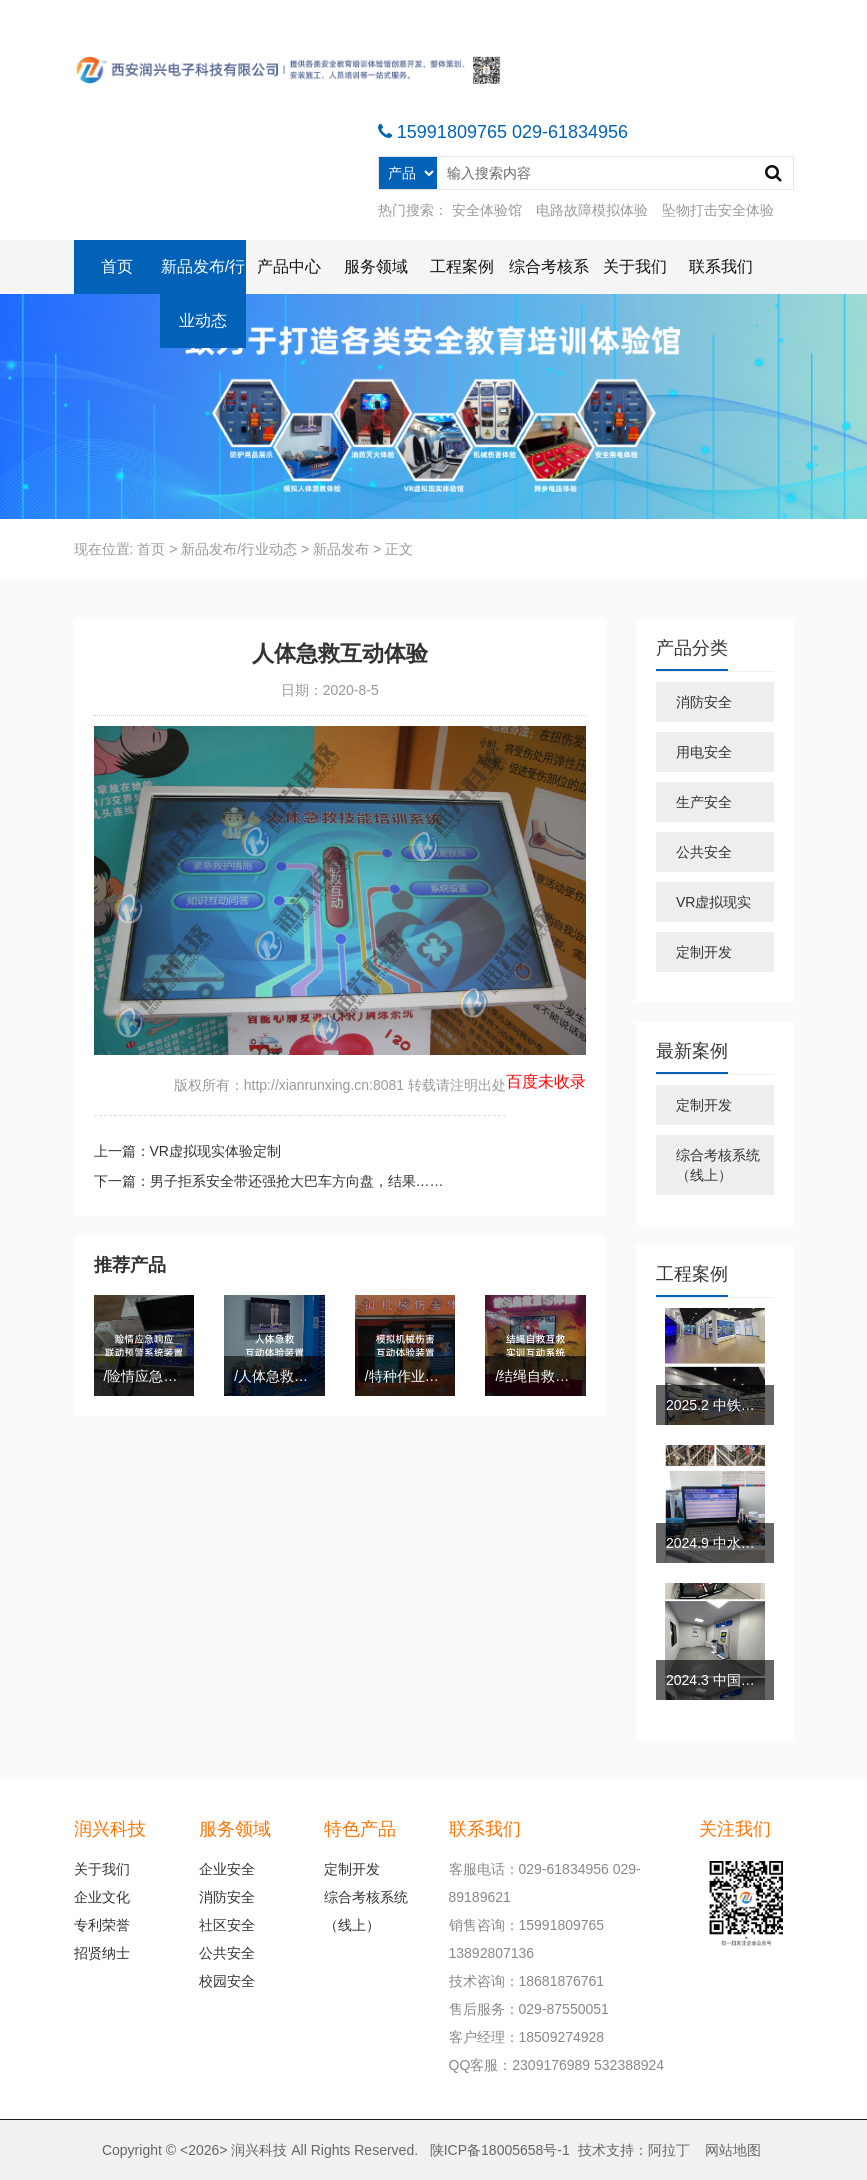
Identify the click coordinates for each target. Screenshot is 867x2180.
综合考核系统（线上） (718, 1165)
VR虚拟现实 (713, 902)
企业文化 (102, 1897)
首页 (117, 266)
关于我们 (635, 266)
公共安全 (704, 852)
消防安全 (704, 702)
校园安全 (227, 1981)
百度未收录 (546, 1081)
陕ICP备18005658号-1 (500, 2150)
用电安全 (704, 752)
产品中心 (289, 266)
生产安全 (704, 802)
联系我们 (721, 266)
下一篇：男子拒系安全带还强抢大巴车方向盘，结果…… (269, 1181)
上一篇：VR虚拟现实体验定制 (187, 1151)
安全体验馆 (487, 210)
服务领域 (376, 266)
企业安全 (227, 1869)
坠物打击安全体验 (718, 210)
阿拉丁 (669, 2150)
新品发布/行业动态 (203, 293)
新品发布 (341, 549)
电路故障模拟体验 (592, 210)
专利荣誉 (102, 1925)
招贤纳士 (102, 1953)
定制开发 (704, 952)
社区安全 (227, 1925)
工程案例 (462, 266)
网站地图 (733, 2150)
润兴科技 (259, 2150)
